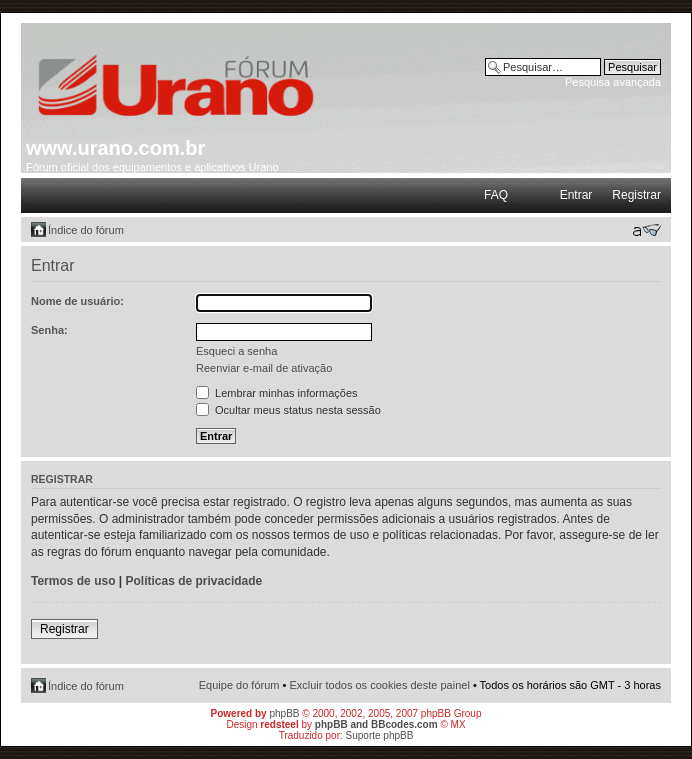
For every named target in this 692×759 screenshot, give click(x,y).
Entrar (576, 195)
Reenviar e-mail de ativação (264, 368)
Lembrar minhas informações (277, 393)
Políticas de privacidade (194, 581)
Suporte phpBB (380, 735)
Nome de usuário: (77, 301)
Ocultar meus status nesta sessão (288, 410)
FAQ (496, 195)
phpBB (284, 713)
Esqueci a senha (236, 351)
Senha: (49, 330)
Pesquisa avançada (613, 82)
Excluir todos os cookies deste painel (379, 685)
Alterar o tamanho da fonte (646, 230)
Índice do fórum (86, 230)
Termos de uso (73, 581)
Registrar (636, 195)
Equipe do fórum (239, 685)
